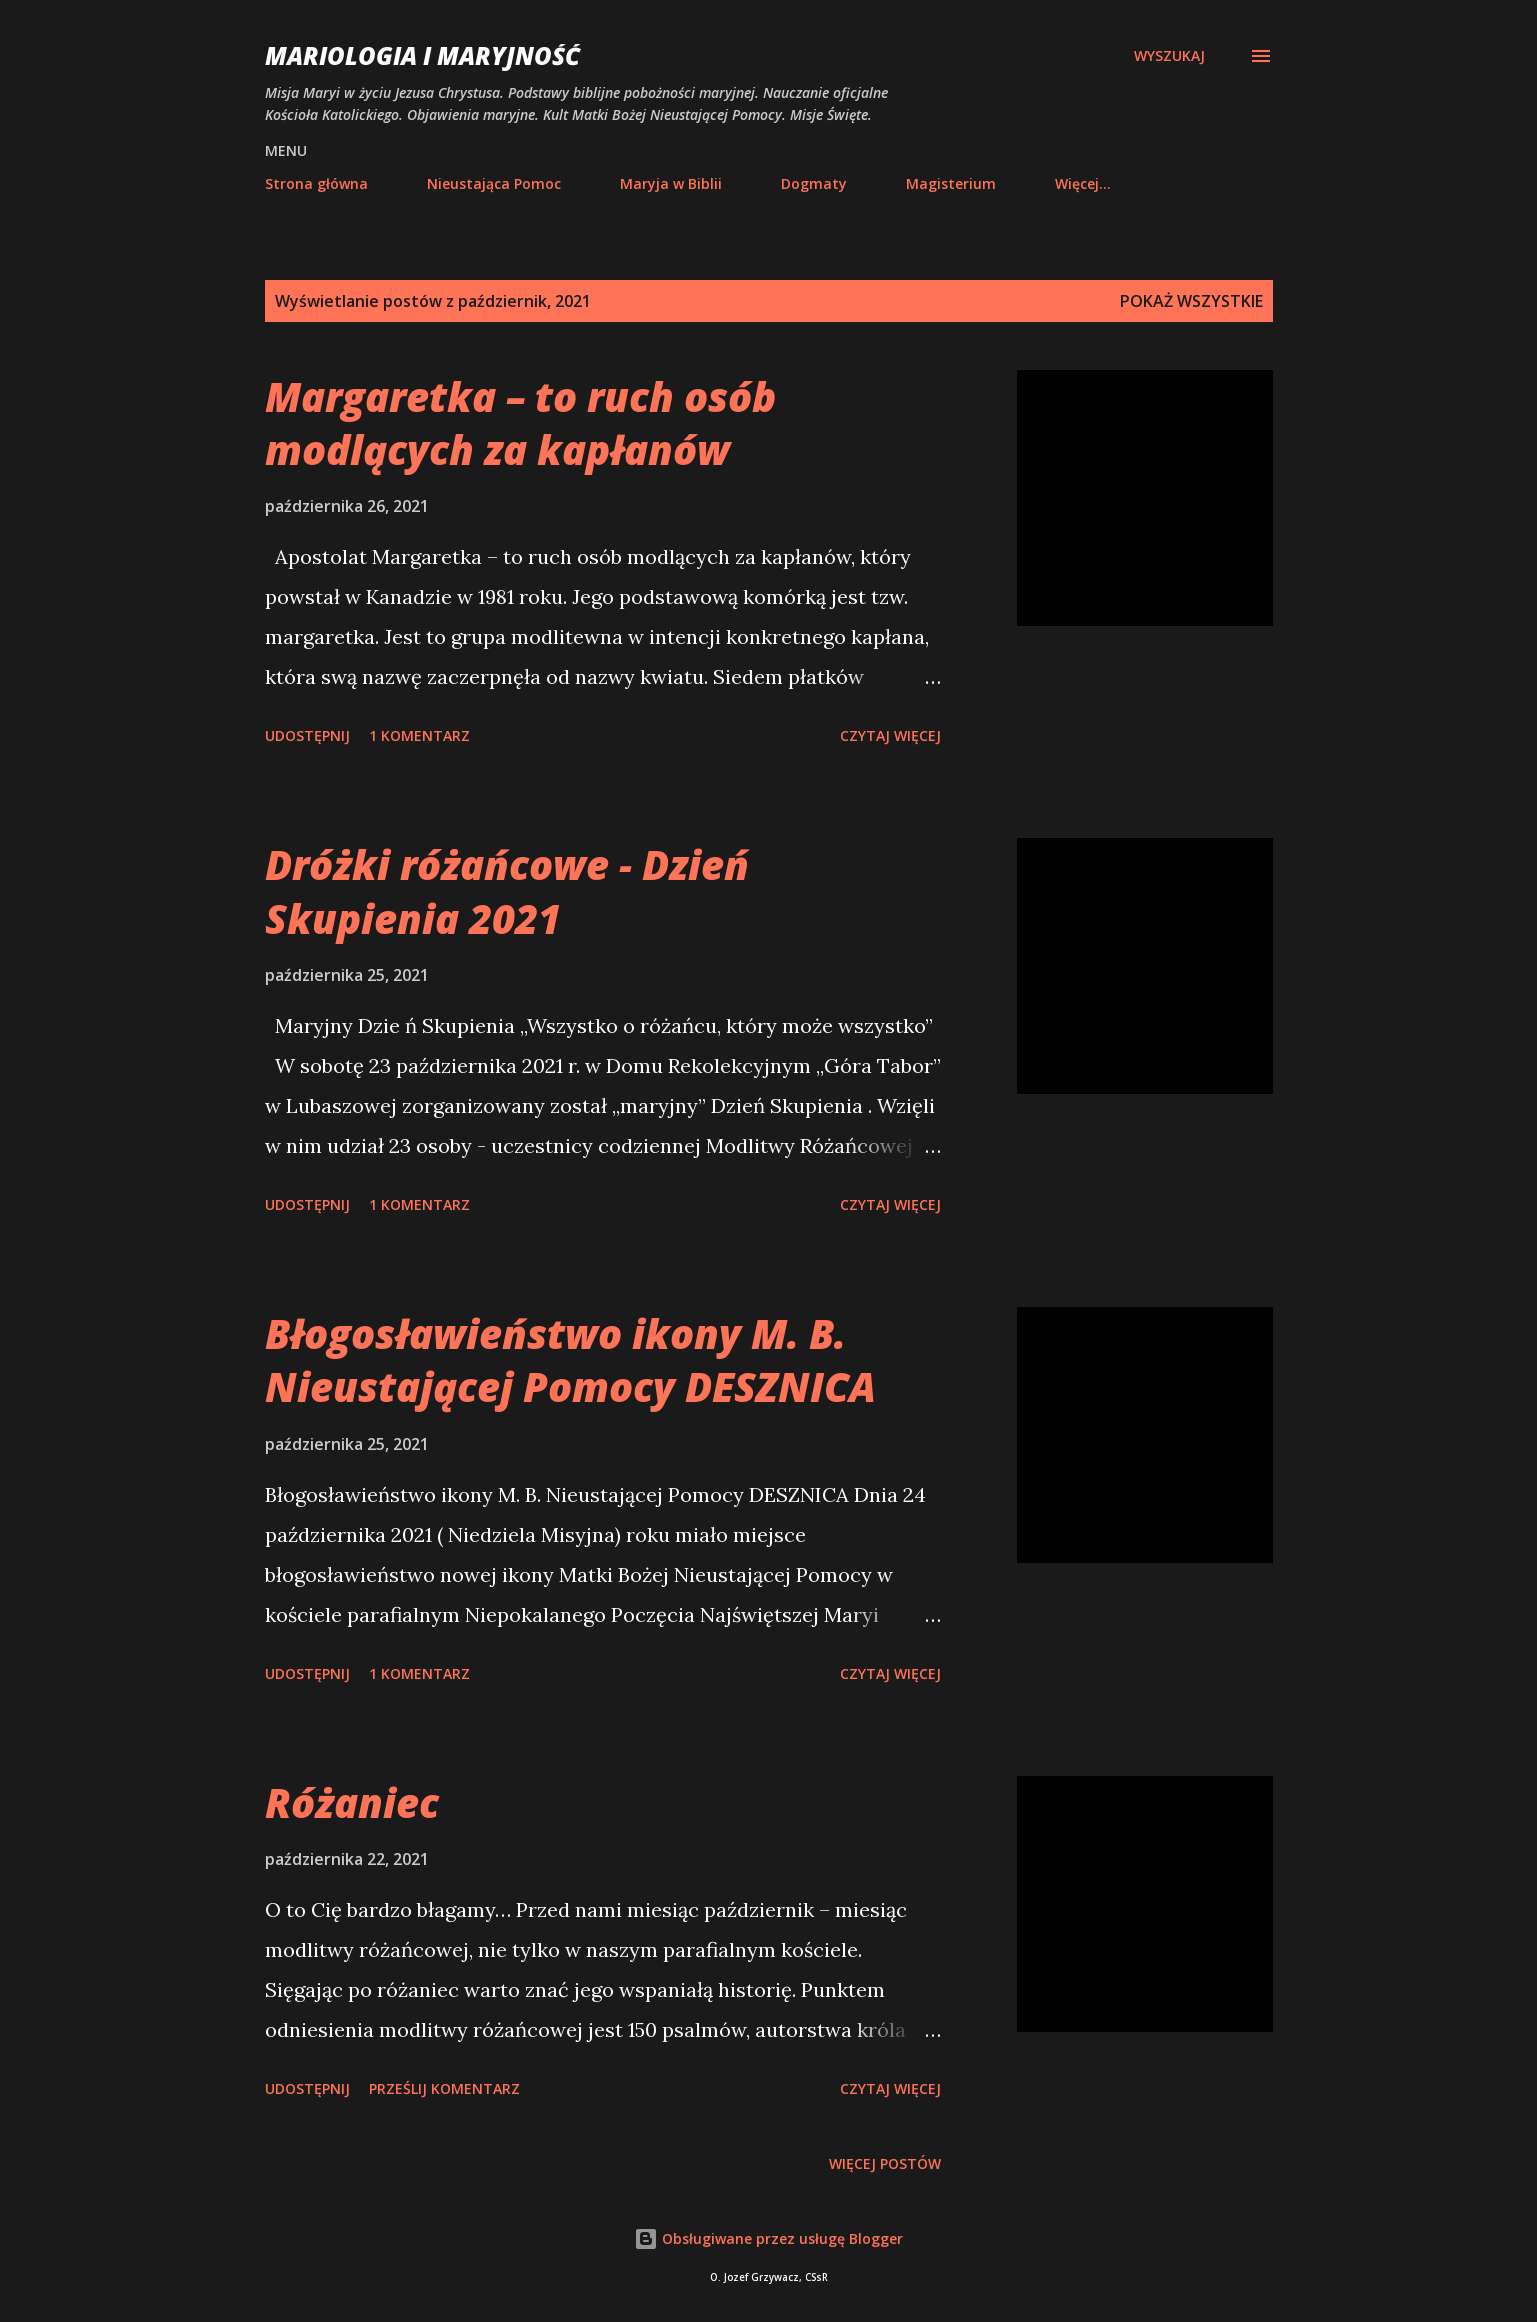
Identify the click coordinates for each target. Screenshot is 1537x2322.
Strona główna (316, 183)
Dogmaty (814, 183)
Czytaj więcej (890, 735)
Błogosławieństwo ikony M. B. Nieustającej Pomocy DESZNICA (570, 1360)
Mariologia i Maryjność (422, 55)
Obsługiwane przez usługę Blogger (768, 2238)
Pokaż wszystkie (1191, 301)
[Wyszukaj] (1169, 56)
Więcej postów (885, 2163)
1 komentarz (419, 735)
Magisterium (951, 183)
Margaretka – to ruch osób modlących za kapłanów (520, 423)
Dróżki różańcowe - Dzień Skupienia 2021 (507, 891)
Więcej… (1083, 183)
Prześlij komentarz (444, 2088)
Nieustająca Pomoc (494, 183)
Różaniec (352, 1802)
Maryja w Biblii (671, 183)
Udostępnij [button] (307, 735)
